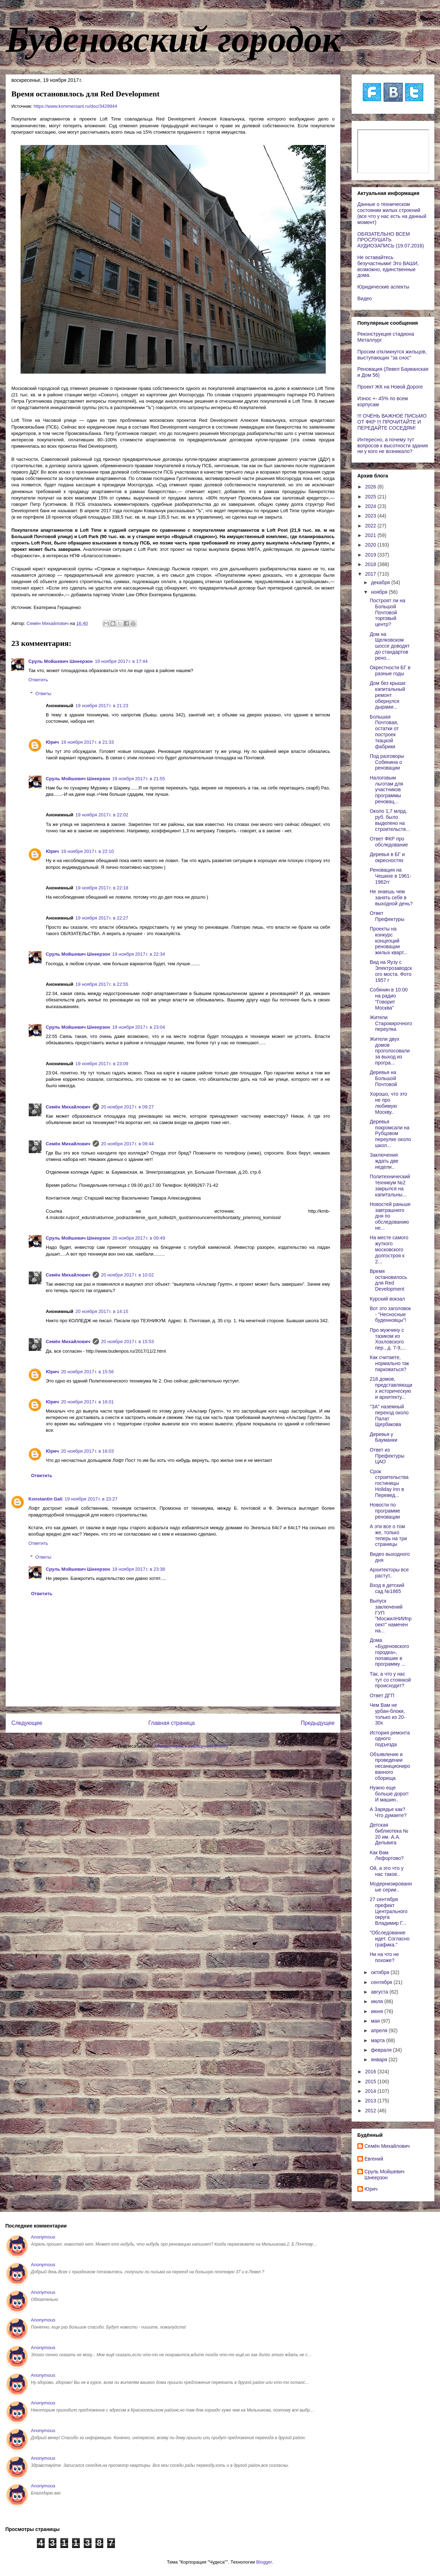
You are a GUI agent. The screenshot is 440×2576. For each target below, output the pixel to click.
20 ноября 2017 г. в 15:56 (87, 1371)
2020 (371, 545)
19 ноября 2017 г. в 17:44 (121, 661)
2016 (371, 2071)
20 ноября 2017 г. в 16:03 (87, 1451)
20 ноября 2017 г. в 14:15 (102, 1311)
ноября (380, 592)
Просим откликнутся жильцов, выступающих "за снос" (392, 355)
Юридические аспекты (383, 287)
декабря (381, 582)
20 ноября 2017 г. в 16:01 (87, 1401)
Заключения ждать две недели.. (384, 1161)
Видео (364, 298)
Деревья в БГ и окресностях (387, 857)
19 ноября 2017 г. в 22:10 (87, 851)
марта (378, 2040)
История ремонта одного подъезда (390, 1739)
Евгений (373, 2159)
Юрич (52, 742)
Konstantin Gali (45, 1499)
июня (377, 2011)
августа (380, 1992)
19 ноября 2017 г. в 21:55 (138, 778)
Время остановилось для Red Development (388, 1280)
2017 (371, 574)
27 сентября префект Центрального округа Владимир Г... (388, 1911)
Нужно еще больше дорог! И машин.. (389, 1794)
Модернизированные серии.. (391, 1887)
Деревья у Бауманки (383, 1437)
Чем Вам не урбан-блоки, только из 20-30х (388, 1714)
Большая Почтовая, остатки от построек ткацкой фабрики (384, 731)
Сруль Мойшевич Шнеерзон (60, 661)
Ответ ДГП (382, 1695)
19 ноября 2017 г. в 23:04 (138, 1027)
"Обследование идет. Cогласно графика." (389, 1939)
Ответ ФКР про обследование (389, 842)
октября (380, 1972)
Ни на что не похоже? (384, 1957)
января (379, 2059)
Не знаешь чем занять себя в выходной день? (391, 897)
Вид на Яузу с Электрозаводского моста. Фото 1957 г (391, 971)
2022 (371, 526)
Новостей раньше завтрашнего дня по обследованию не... (390, 1216)
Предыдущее (318, 1723)
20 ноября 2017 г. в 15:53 (127, 1341)
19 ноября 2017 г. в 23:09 (102, 1063)
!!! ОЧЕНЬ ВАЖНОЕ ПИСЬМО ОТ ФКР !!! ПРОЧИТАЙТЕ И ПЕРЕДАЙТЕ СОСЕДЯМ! (392, 422)
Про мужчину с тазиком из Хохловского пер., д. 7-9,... (388, 1339)
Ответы (43, 693)
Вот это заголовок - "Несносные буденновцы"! (390, 1314)
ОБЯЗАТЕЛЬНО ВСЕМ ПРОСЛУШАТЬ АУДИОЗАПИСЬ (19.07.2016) (390, 240)
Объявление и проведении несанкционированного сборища (390, 1766)
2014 (371, 2091)
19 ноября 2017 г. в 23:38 (138, 1569)
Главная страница (171, 1723)
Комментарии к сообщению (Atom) (191, 1746)
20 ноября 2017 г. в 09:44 (127, 1143)
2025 (371, 496)
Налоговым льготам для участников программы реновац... (386, 789)
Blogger (264, 2562)
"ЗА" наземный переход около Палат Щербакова (389, 1415)
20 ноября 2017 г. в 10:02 (127, 1275)
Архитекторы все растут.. (389, 1572)
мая (376, 2021)
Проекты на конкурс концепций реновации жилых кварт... (389, 940)
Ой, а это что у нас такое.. (386, 1871)
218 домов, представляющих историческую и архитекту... (391, 1387)
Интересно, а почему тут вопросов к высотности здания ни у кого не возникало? (392, 445)
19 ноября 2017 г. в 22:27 (102, 918)
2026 (371, 487)
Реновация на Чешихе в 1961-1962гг (390, 876)
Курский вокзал (387, 1299)
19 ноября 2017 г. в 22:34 (138, 954)
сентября (382, 1982)
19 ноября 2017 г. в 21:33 (87, 742)
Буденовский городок (173, 39)
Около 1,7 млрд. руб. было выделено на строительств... (390, 820)
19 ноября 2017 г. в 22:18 (102, 887)
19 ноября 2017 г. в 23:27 (91, 1499)
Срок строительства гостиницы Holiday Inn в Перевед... (389, 1483)
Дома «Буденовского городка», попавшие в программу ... (389, 1652)
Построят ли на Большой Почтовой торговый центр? (387, 612)
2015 (371, 2081)
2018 (371, 564)
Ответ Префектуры (387, 916)
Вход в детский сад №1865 (387, 1588)
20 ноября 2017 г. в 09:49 (138, 1238)
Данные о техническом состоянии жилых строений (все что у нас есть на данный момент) (391, 213)
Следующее (26, 1723)
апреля (380, 2030)
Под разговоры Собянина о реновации (387, 762)
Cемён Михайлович (68, 1107)
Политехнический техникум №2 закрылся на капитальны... (390, 1185)
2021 (371, 535)
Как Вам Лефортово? (387, 1855)
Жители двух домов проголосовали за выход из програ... (390, 1051)
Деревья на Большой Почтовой (383, 1078)
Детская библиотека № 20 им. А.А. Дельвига (389, 1833)
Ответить (38, 679)
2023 (371, 516)
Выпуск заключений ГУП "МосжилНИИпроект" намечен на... (391, 1615)
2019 (371, 555)
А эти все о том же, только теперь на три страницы (388, 1535)
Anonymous (43, 2237)
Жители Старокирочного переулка (391, 1023)
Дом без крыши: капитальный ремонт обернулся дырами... (388, 695)
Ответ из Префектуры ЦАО (387, 1456)
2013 (371, 2100)
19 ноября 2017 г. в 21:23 (102, 705)
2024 (371, 506)
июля (377, 2001)
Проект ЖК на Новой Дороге (390, 387)
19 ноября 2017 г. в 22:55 (102, 984)
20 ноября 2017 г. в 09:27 (127, 1107)
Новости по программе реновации (385, 1511)
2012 (371, 2110)
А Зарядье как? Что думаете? (388, 1812)
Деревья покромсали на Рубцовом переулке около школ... (390, 1133)
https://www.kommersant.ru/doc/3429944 (75, 106)
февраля (382, 2050)
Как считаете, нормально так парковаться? (389, 1363)
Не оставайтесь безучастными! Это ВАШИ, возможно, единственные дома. (388, 266)
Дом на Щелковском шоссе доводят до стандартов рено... (390, 646)
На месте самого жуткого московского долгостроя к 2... (389, 1249)
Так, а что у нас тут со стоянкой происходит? (390, 1680)
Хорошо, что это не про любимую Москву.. (388, 1102)
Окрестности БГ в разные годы (390, 670)
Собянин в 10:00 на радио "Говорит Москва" (389, 998)
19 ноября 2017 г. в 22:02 (102, 814)
